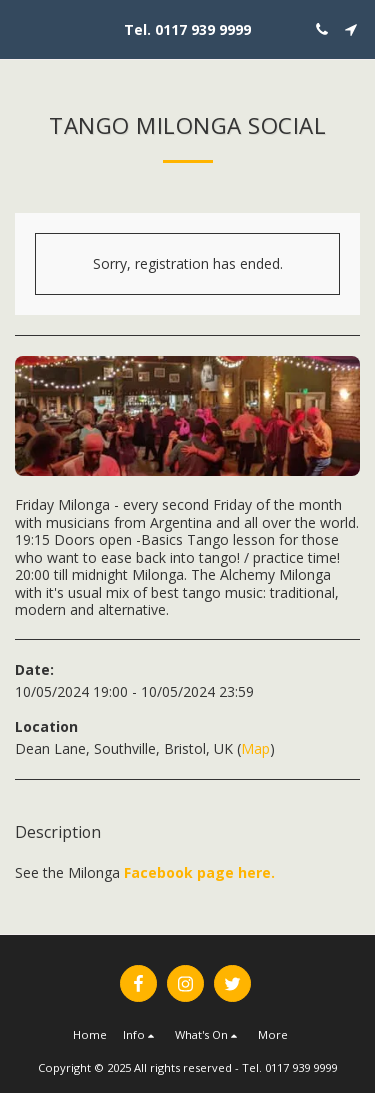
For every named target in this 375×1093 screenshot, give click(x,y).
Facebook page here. (199, 872)
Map (255, 748)
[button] (22, 28)
